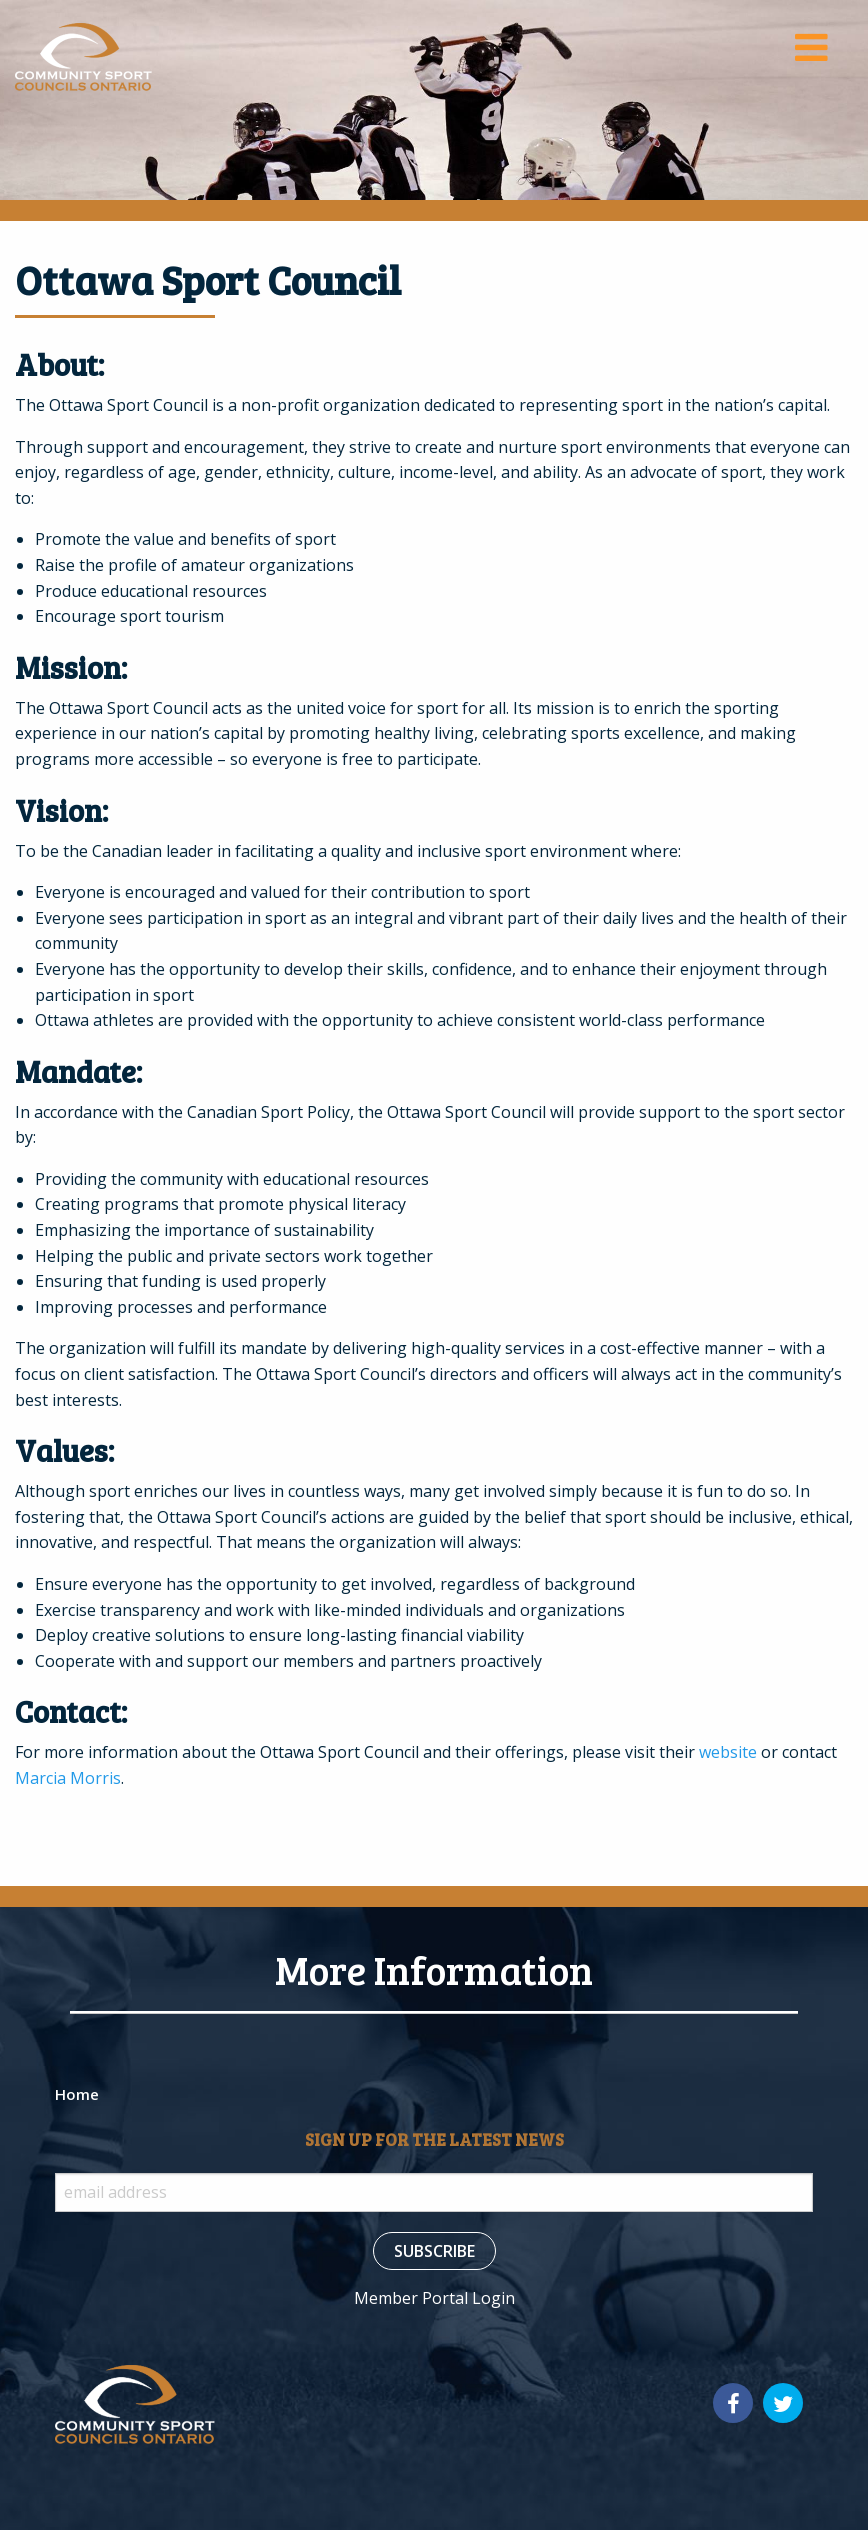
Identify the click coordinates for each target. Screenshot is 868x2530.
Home (77, 2094)
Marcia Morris (68, 1778)
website (728, 1752)
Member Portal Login (434, 2298)
